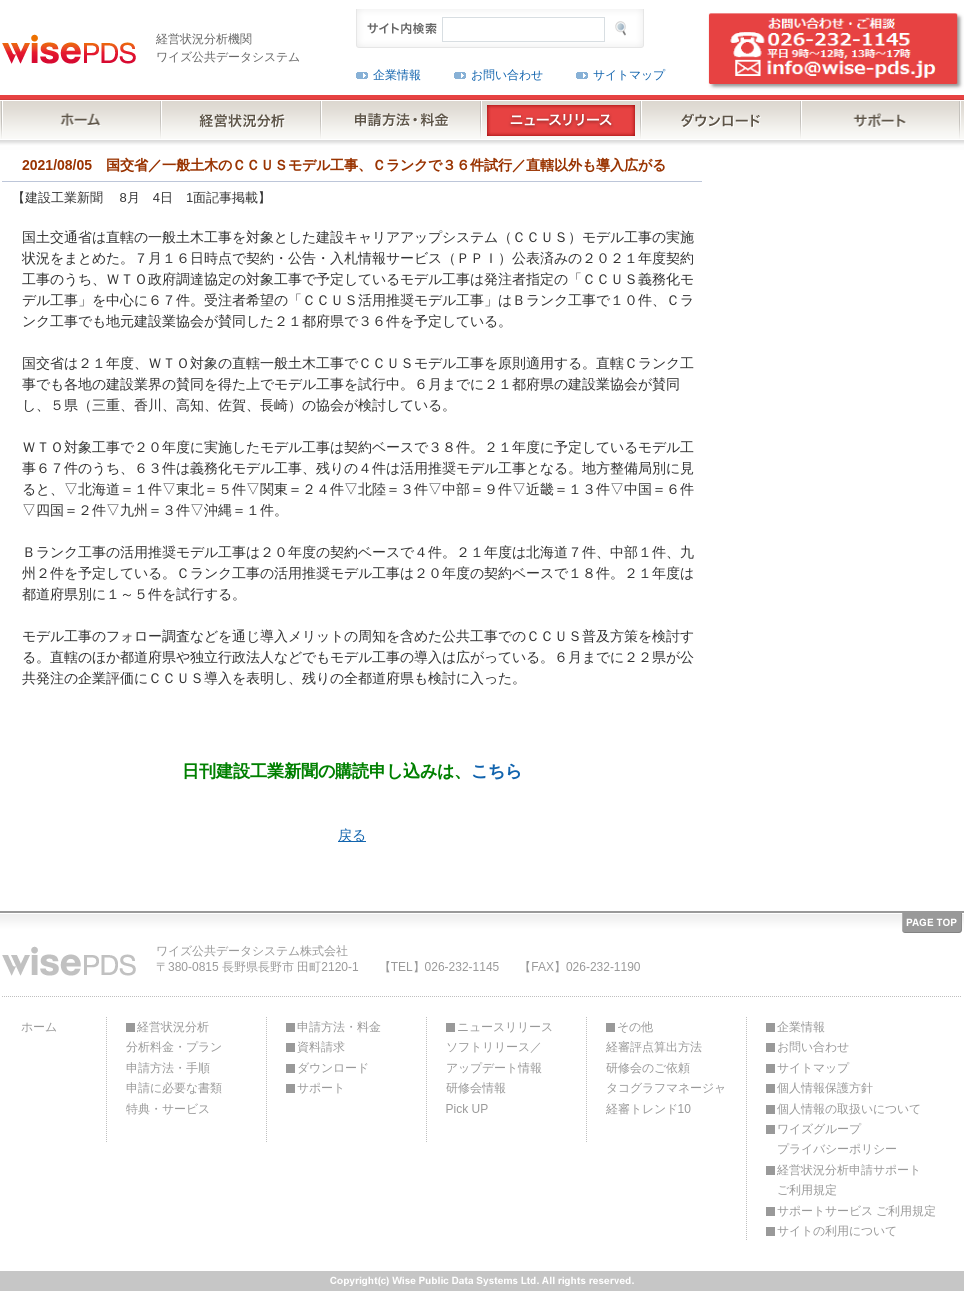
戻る (352, 835)
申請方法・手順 (168, 1068)
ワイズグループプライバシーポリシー (837, 1139)
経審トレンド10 (648, 1109)
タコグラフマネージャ (666, 1088)
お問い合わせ (507, 75)
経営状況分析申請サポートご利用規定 (849, 1180)
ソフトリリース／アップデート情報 (494, 1057)
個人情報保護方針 (825, 1088)
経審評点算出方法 (654, 1047)
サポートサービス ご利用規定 (856, 1211)
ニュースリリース (505, 1027)
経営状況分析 (173, 1027)
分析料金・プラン (174, 1047)
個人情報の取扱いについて (849, 1109)
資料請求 (321, 1047)
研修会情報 (476, 1088)
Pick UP (467, 1109)
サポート (321, 1088)
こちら (496, 771)
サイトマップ (629, 75)
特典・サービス (168, 1109)
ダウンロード (333, 1068)
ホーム (39, 1027)
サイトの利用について (837, 1231)
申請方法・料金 (339, 1027)
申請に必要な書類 (174, 1088)
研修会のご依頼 (648, 1068)
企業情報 (397, 75)
